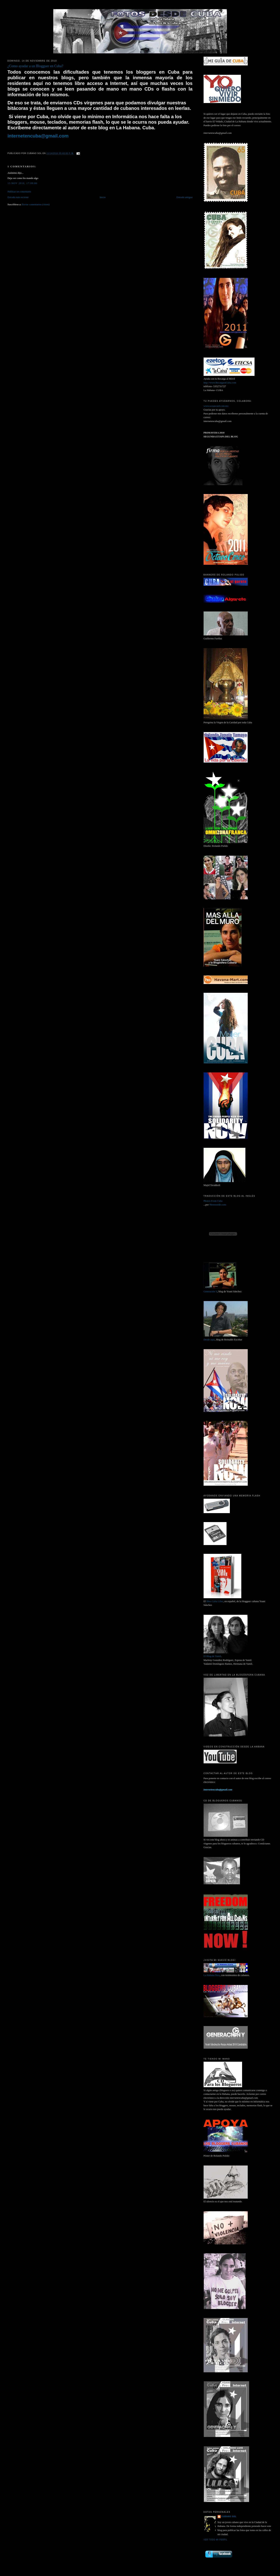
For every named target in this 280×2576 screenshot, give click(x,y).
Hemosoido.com (217, 1204)
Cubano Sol (229, 2516)
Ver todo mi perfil (216, 2540)
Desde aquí (209, 1339)
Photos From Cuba (213, 1200)
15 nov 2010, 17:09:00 (22, 183)
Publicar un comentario (19, 191)
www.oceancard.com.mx (216, 405)
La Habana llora (212, 1975)
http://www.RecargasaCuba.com (220, 382)
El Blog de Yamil (212, 1656)
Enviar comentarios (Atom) (36, 204)
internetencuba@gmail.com (37, 135)
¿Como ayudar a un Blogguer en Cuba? (35, 66)
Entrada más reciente (18, 197)
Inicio (102, 197)
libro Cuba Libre (214, 1601)
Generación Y (210, 1291)
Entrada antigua (184, 197)
